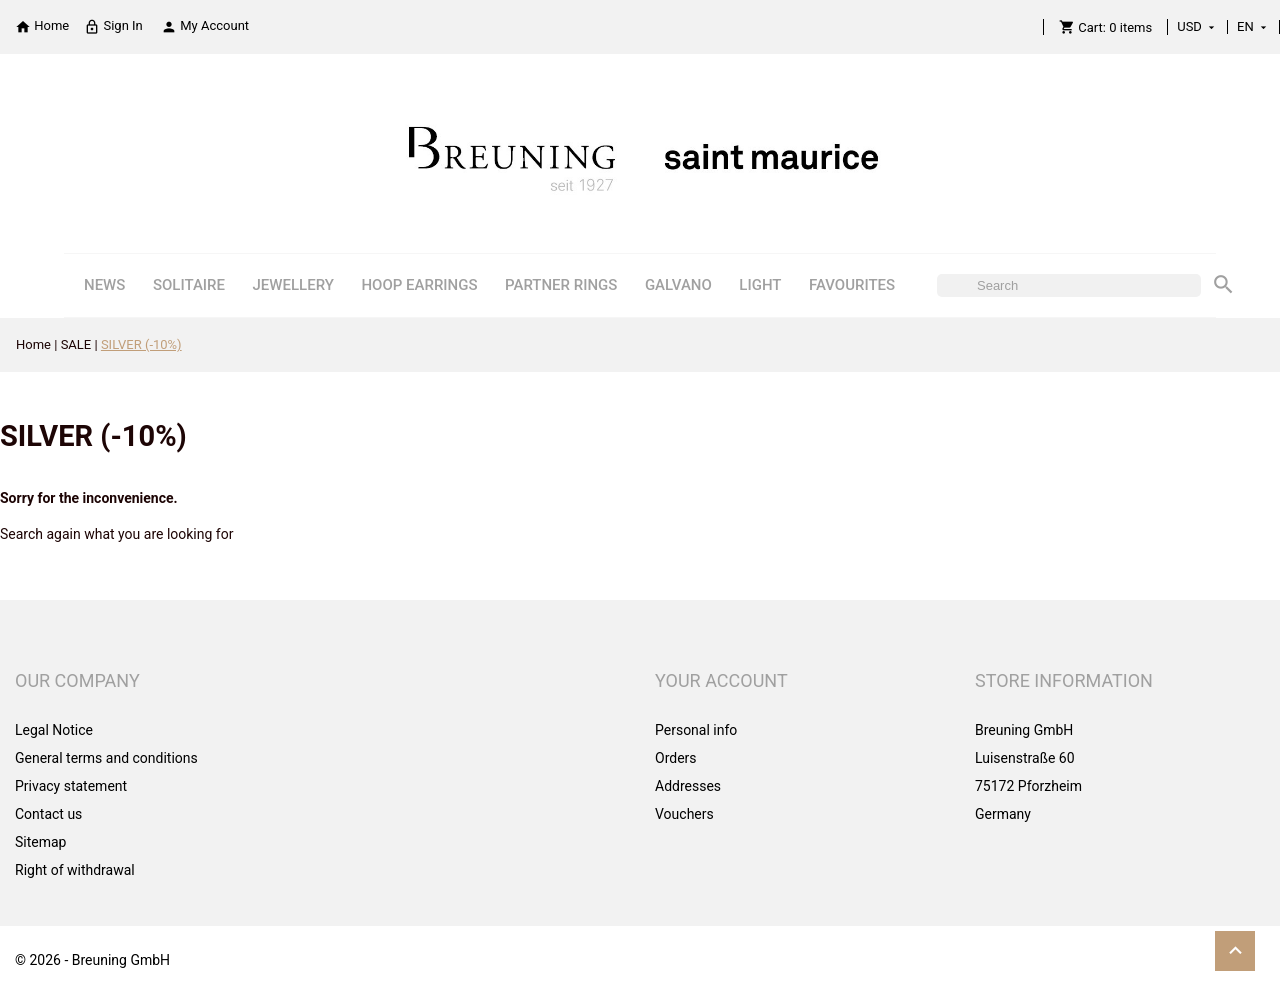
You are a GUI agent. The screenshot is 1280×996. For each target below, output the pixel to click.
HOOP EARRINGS (419, 285)
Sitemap (40, 842)
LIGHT (760, 285)
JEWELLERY (293, 285)
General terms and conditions (106, 758)
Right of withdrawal (75, 870)
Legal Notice (54, 730)
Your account (721, 680)
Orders (676, 758)
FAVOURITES (852, 285)
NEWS (104, 285)
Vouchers (684, 814)
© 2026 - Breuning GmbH (92, 960)
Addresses (688, 786)
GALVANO (678, 285)
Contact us (48, 814)
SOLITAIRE (189, 285)
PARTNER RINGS (561, 285)
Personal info (696, 730)
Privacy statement (71, 786)
